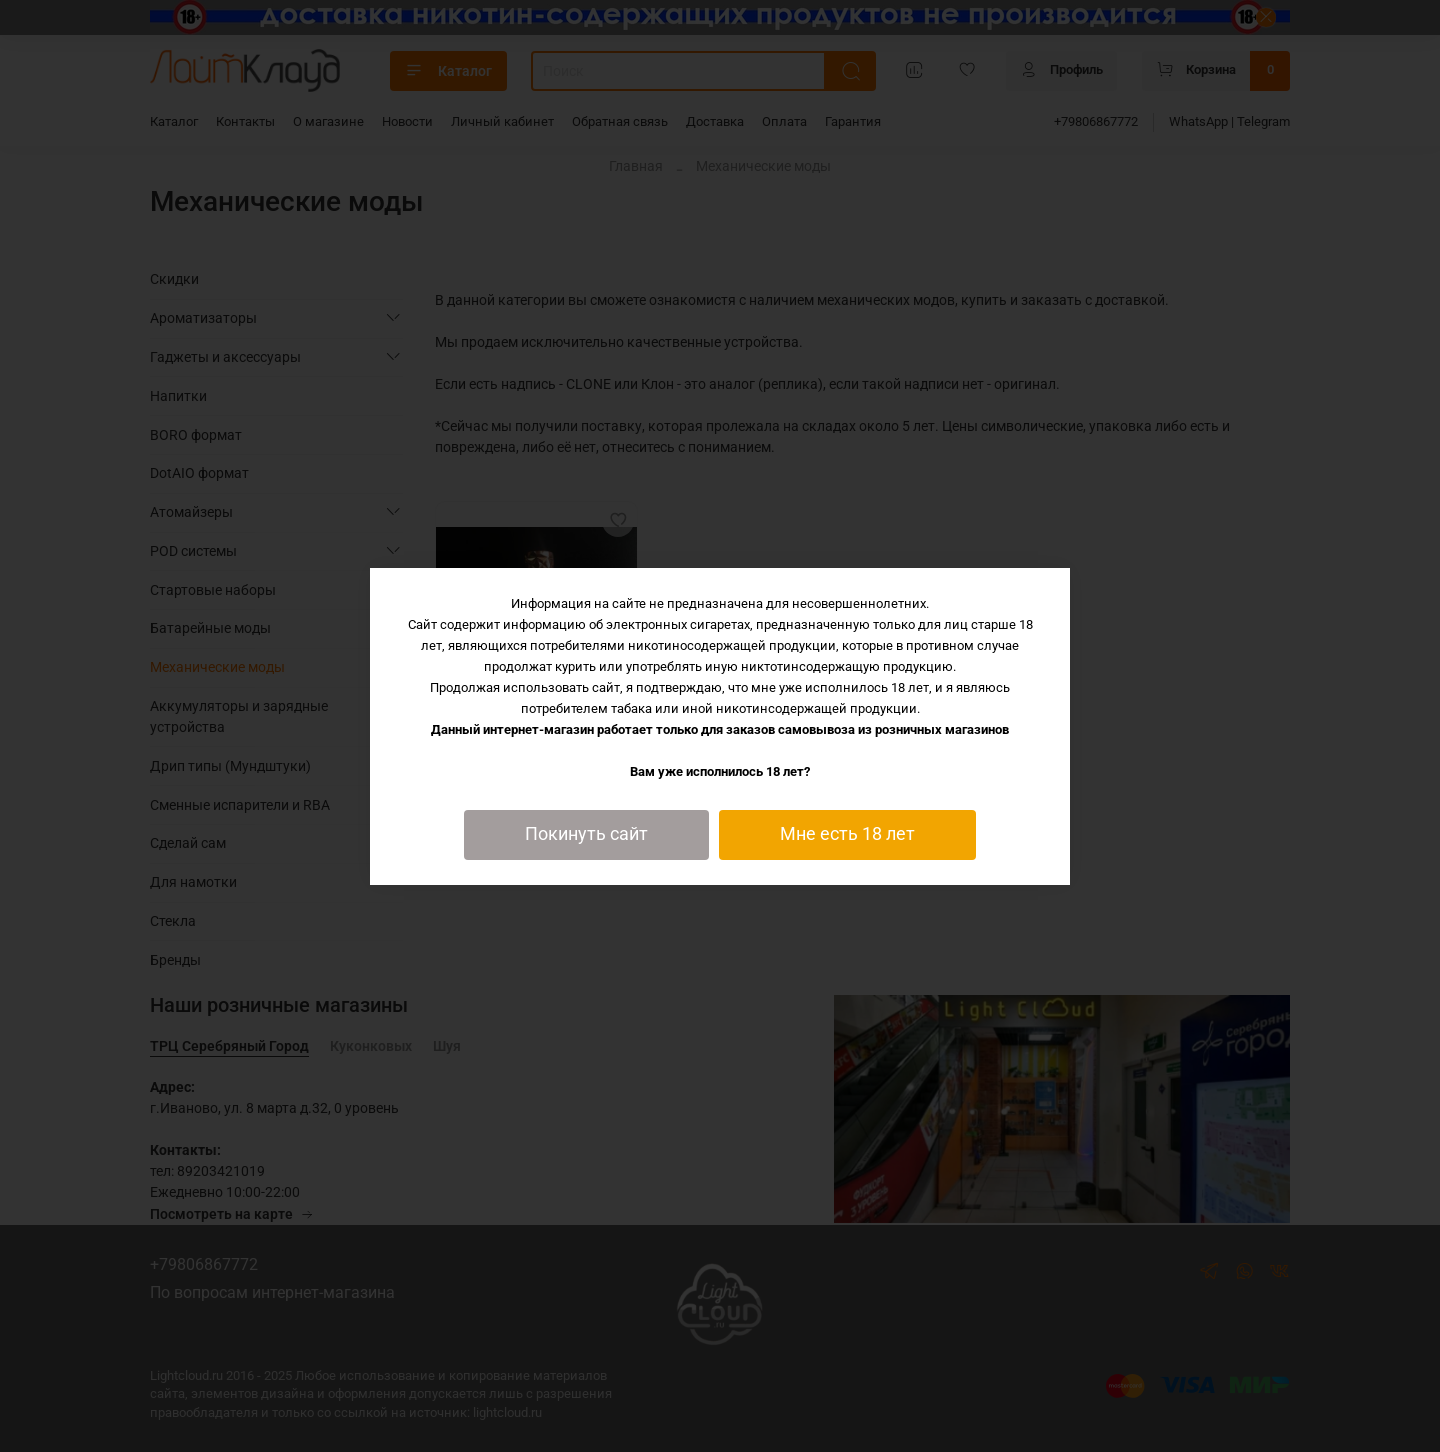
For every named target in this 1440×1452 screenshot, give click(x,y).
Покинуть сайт (586, 834)
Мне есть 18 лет (847, 834)
